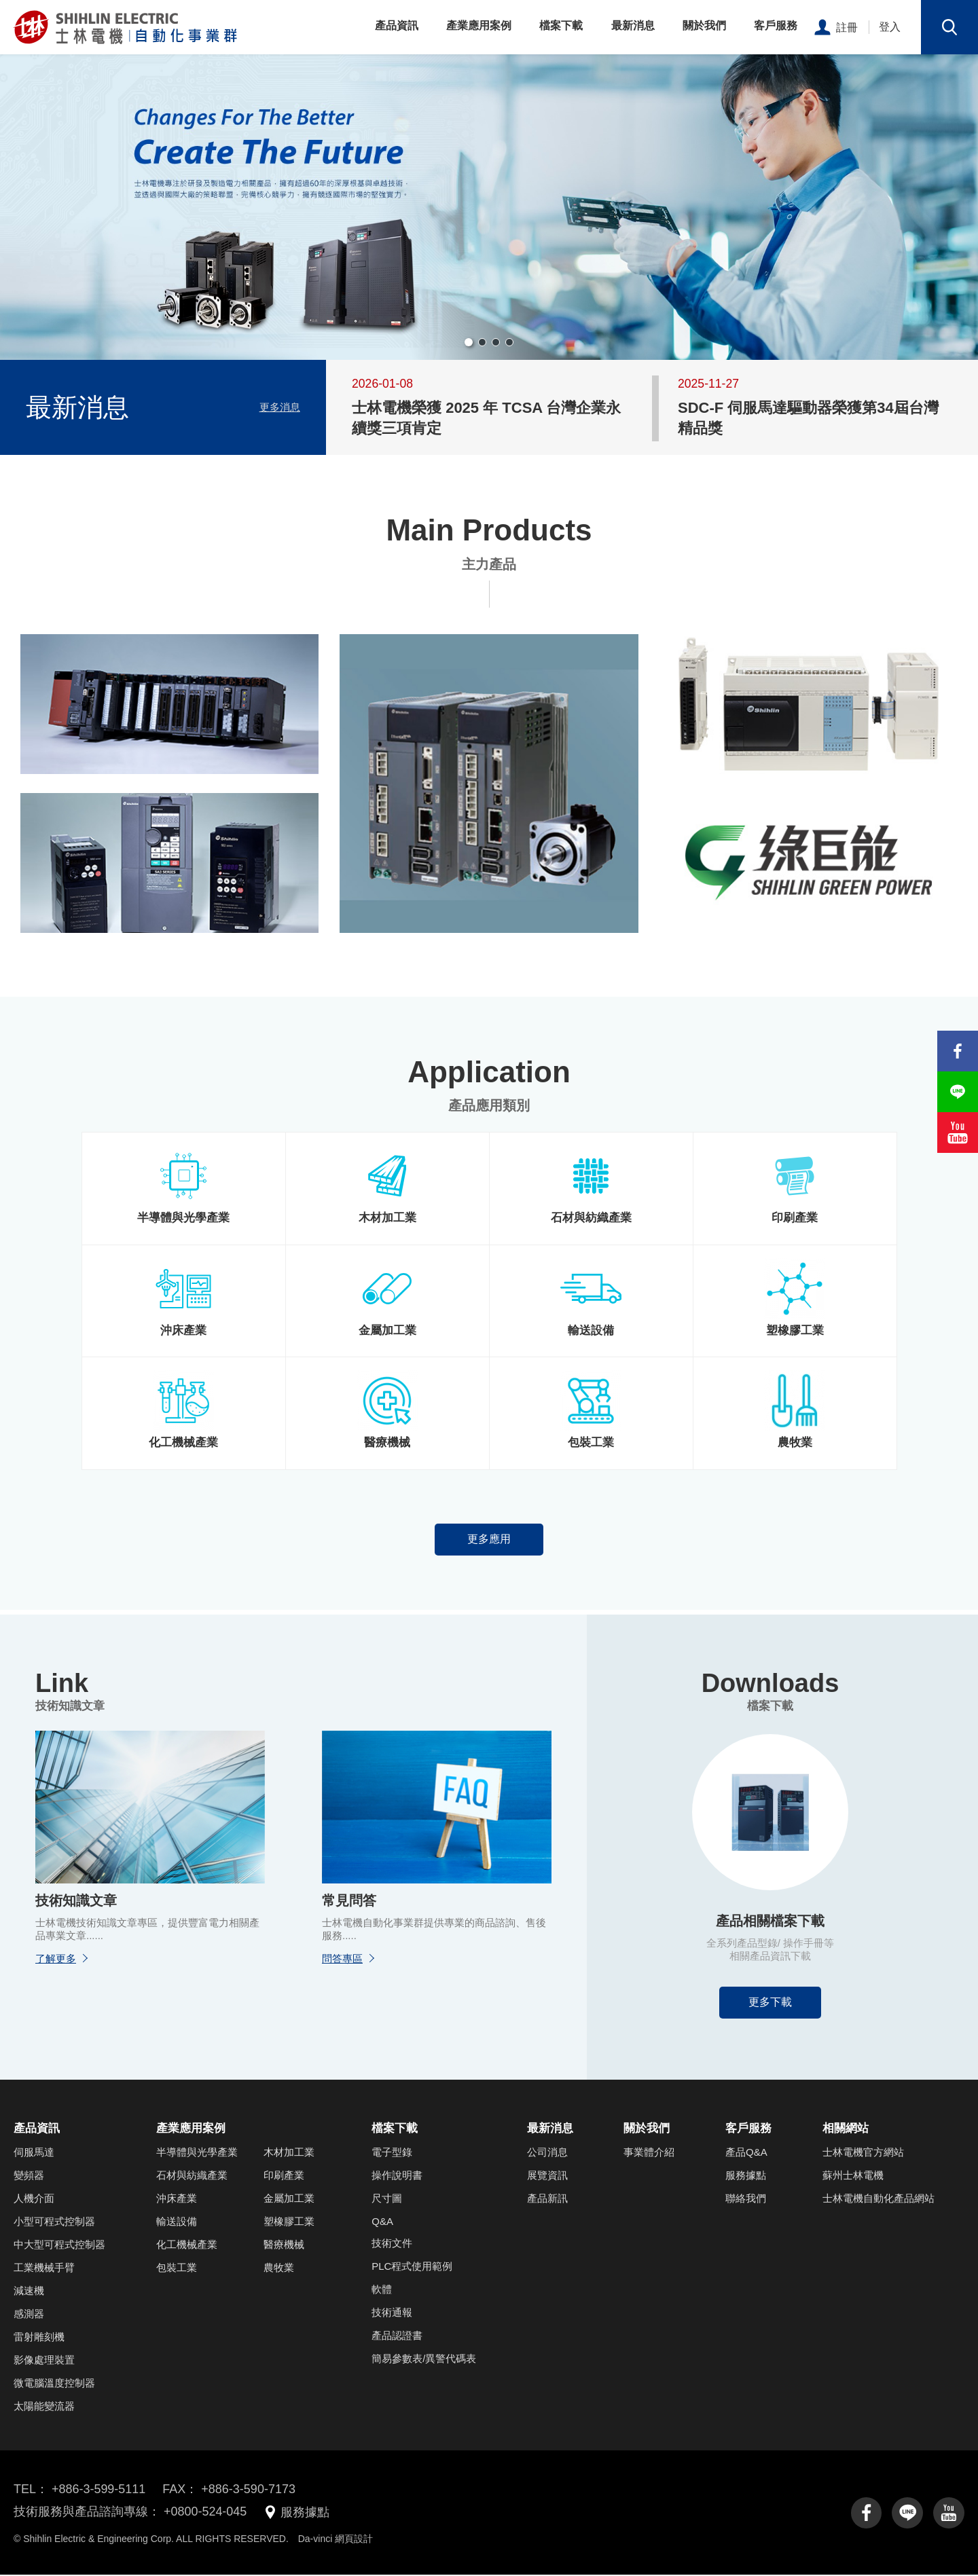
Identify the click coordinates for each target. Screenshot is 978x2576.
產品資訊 (401, 25)
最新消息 (635, 25)
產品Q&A (746, 2153)
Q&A (382, 2222)
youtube (948, 2514)
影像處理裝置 (44, 2361)
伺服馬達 (34, 2153)
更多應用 (489, 1540)
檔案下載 (564, 25)
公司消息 (547, 2153)
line (907, 2514)
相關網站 (845, 2129)
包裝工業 (176, 2269)
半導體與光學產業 (197, 2153)
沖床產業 (176, 2199)
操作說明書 (397, 2176)
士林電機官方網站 (863, 2153)
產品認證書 (397, 2336)
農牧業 (279, 2269)
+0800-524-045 (205, 2513)
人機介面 (34, 2199)
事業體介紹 (648, 2153)
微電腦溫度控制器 (54, 2384)
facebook (866, 2514)
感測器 (29, 2315)
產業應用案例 (482, 25)
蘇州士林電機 (853, 2176)
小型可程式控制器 (54, 2222)
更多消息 (279, 407)
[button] (469, 342)
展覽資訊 (547, 2176)
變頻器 (29, 2176)
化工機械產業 (186, 2245)
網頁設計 (354, 2540)
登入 (890, 27)
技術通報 (392, 2313)
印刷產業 (284, 2176)
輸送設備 (176, 2222)
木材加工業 (289, 2153)
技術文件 (392, 2244)
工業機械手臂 (44, 2269)
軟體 (382, 2290)
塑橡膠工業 (289, 2222)
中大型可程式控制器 (59, 2245)
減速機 (29, 2292)
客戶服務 (776, 25)
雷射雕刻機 (39, 2338)
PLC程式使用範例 (412, 2267)
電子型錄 (392, 2153)
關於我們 (705, 25)
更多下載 (770, 2003)
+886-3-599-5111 (99, 2490)
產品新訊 (547, 2199)
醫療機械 (284, 2245)
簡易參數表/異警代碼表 (424, 2360)
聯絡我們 (745, 2199)
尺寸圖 (387, 2199)
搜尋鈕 (949, 27)
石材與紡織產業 (192, 2176)
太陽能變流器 (44, 2407)
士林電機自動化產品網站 (878, 2199)
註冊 (847, 27)
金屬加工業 (289, 2199)
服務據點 (745, 2176)
